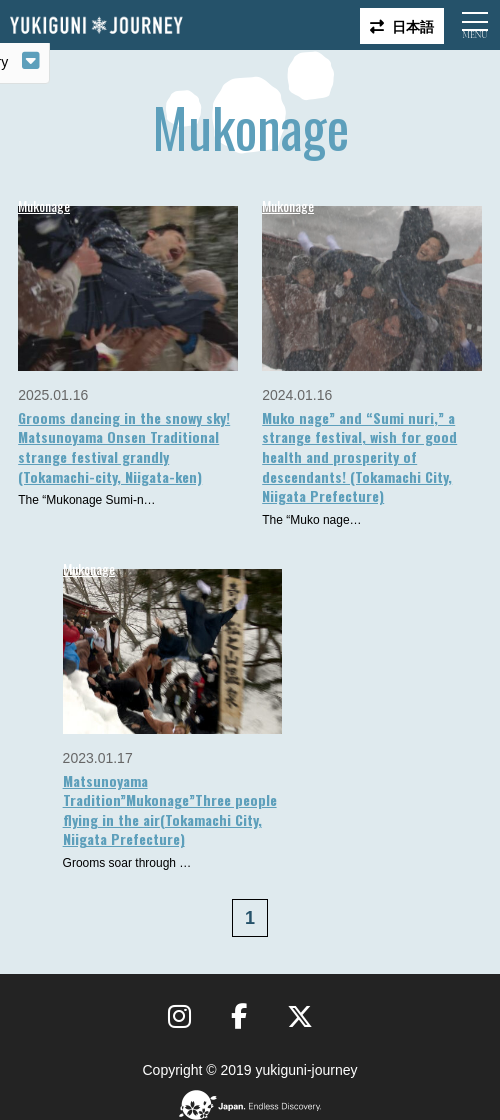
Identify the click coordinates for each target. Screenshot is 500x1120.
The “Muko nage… (311, 520)
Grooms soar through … (127, 863)
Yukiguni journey (96, 25)
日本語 (413, 25)
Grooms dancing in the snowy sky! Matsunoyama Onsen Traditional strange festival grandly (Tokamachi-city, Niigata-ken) (124, 447)
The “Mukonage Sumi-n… (86, 500)
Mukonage (44, 205)
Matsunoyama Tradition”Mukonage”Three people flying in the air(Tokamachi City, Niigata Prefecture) (170, 810)
